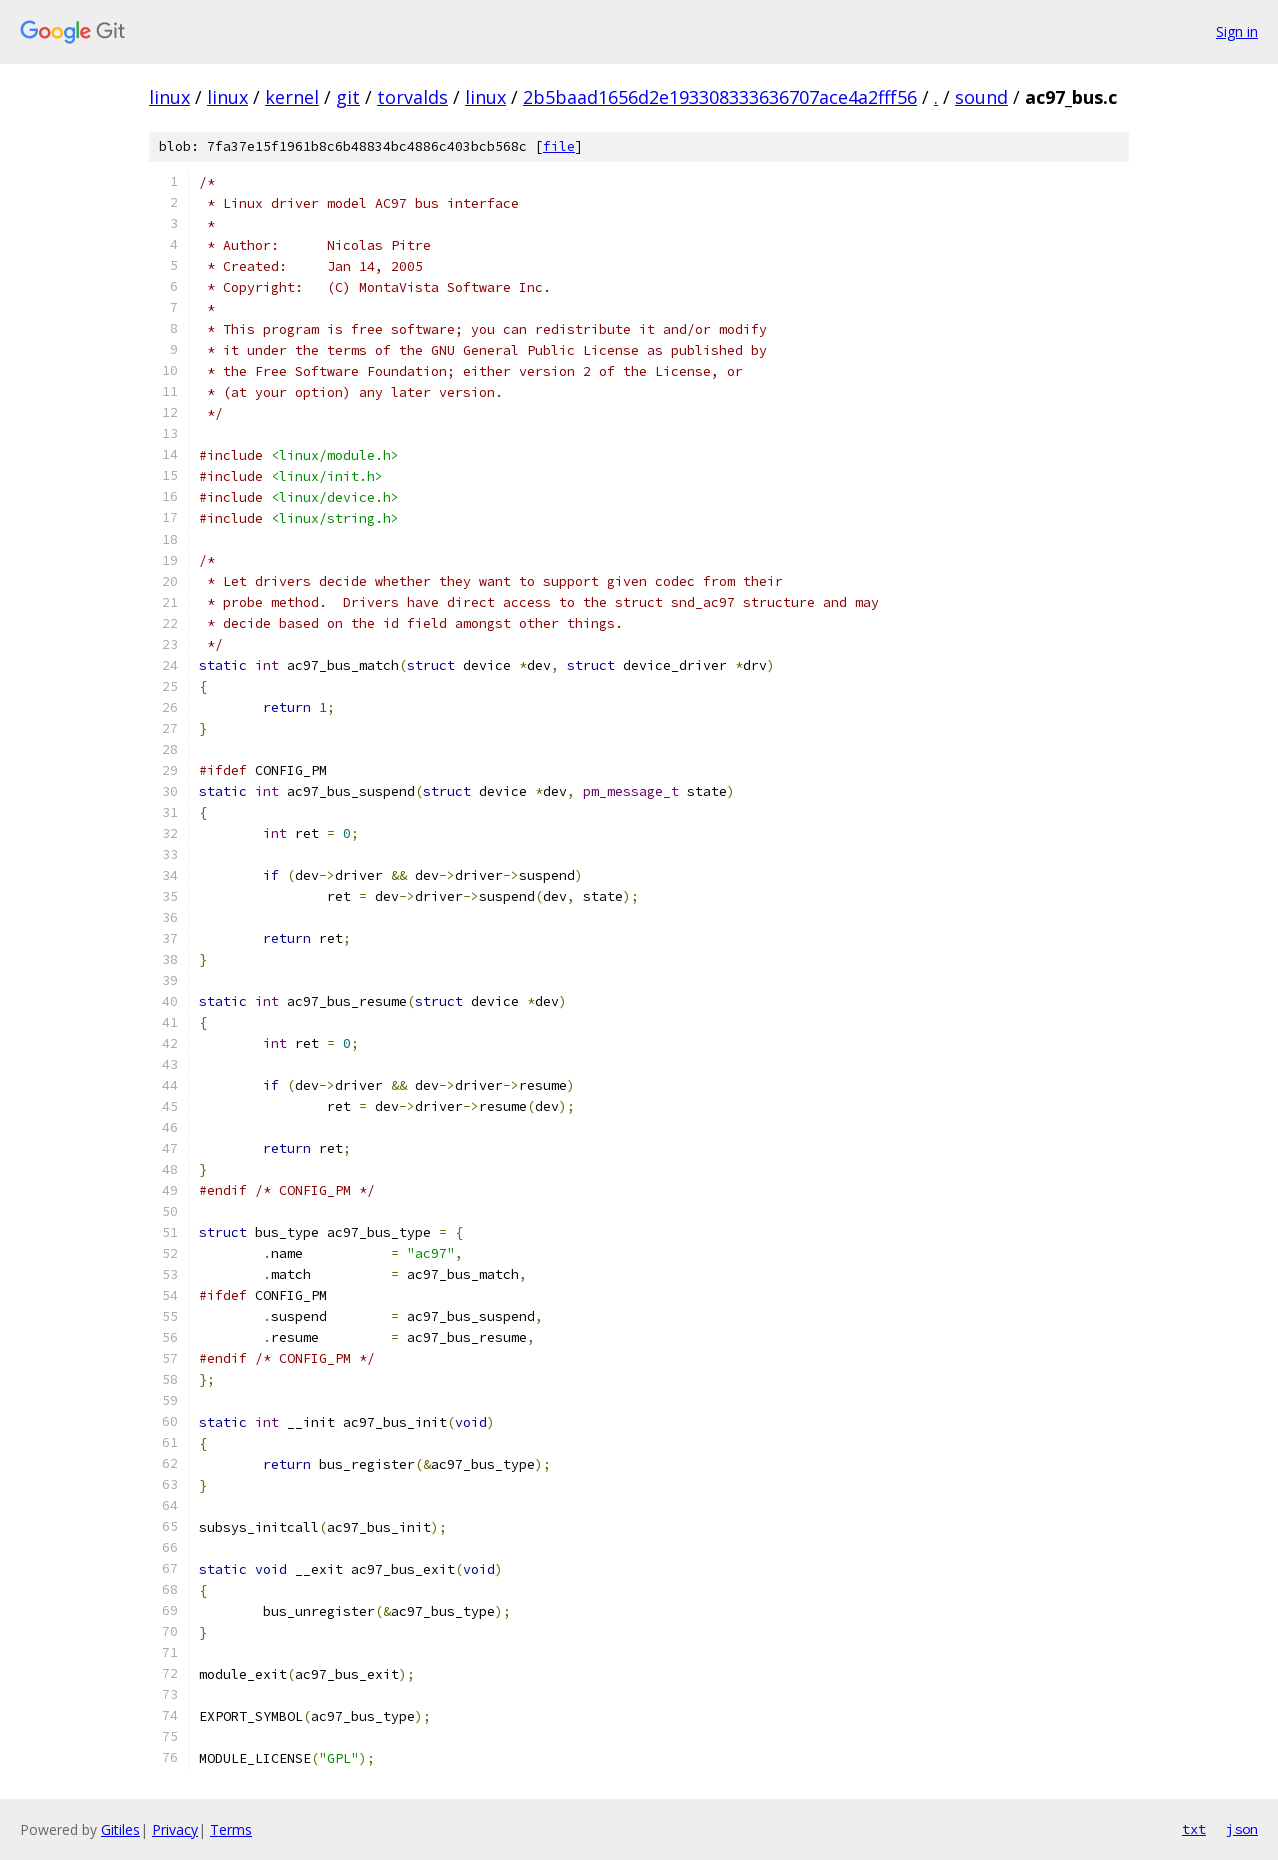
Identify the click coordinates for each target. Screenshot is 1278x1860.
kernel (292, 97)
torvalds (412, 97)
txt (1194, 1829)
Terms (231, 1829)
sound (981, 97)
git (348, 97)
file (559, 146)
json (1242, 1829)
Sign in (1237, 31)
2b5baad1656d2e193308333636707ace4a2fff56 (720, 97)
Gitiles (120, 1829)
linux (169, 97)
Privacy (175, 1829)
